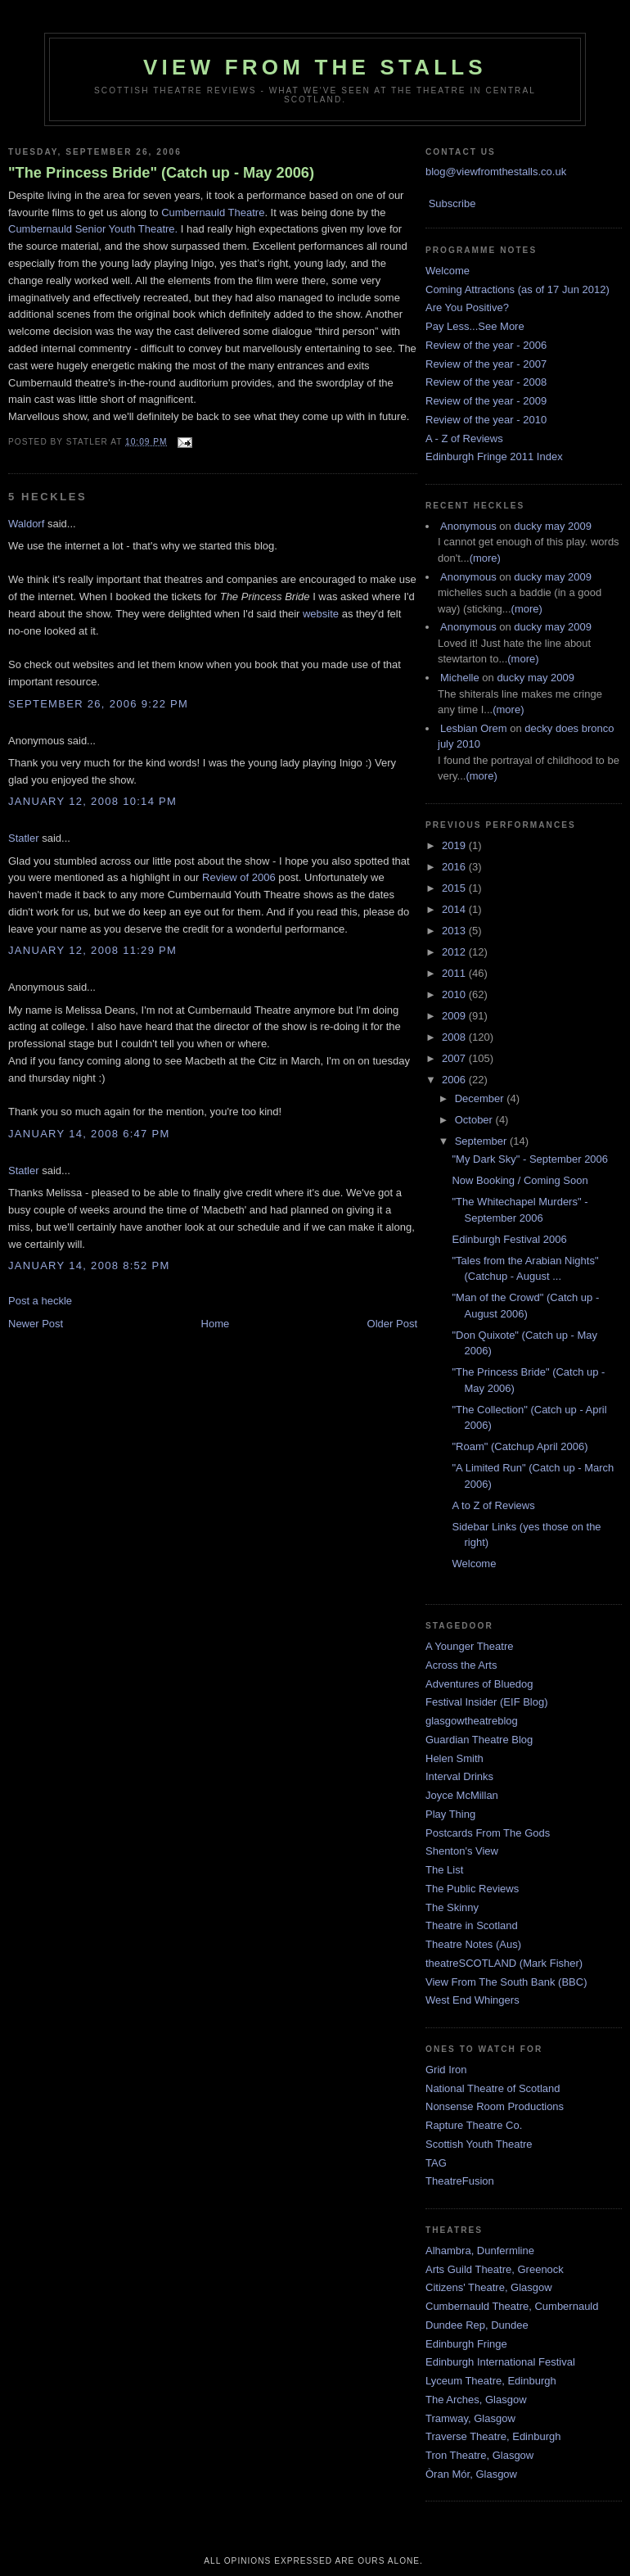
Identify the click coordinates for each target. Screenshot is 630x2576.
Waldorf (26, 523)
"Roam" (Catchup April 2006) (519, 1446)
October (475, 1120)
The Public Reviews (472, 1888)
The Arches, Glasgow (476, 2399)
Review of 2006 (239, 877)
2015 (455, 888)
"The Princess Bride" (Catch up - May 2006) (161, 173)
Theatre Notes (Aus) (473, 1944)
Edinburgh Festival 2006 (509, 1239)
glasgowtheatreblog (471, 1721)
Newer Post (35, 1323)
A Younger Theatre (469, 1646)
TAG (436, 2163)
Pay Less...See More (474, 326)
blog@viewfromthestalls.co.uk (495, 171)
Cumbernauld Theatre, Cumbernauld (512, 2306)
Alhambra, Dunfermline (479, 2250)
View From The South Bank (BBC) (506, 1982)
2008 (455, 1037)
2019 (455, 845)
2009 (455, 1016)
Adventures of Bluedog (479, 1684)
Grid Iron (446, 2069)
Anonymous (468, 526)
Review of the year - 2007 (486, 364)
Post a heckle (40, 1301)
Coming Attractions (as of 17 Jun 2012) (517, 289)
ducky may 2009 (553, 526)
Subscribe (452, 203)
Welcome (447, 270)
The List (444, 1870)
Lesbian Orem (473, 728)
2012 (455, 952)
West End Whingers (472, 2000)
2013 (455, 930)
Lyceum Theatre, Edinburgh (490, 2381)
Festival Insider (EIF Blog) (486, 1702)
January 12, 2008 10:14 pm (92, 801)
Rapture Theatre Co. (473, 2125)
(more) (485, 558)
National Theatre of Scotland (492, 2088)
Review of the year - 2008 (486, 382)
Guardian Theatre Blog (479, 1739)
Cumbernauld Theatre (212, 212)
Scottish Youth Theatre (479, 2144)
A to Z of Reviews (493, 1505)
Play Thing (450, 1814)
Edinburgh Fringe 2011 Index (494, 456)
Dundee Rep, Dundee (477, 2325)
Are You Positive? (467, 307)
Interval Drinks (459, 1776)
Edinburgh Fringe (466, 2344)
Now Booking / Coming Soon (519, 1180)
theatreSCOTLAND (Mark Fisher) (504, 1963)
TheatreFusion (459, 2181)
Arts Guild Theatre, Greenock (494, 2269)
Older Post (392, 1323)
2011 (455, 973)
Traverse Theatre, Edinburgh (492, 2436)
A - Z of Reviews (464, 438)
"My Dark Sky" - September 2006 (530, 1159)
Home (215, 1323)
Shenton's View (461, 1851)
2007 (455, 1058)
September (482, 1141)
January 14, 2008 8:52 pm (89, 1265)
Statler (23, 838)
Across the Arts (461, 1665)
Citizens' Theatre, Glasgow (488, 2287)
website (321, 614)
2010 (455, 994)
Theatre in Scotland (471, 1925)
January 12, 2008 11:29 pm (92, 950)
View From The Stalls (315, 67)
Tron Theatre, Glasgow (479, 2455)
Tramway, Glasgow (470, 2418)
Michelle (459, 677)
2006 (455, 1079)
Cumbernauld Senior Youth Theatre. (93, 229)
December (481, 1098)
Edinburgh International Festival (500, 2362)
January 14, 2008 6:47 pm (89, 1134)
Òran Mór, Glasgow (471, 2474)
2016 (455, 867)
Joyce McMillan (461, 1795)
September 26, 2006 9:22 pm (98, 704)
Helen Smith (454, 1758)
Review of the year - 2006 (486, 345)
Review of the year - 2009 (486, 401)
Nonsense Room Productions (494, 2106)
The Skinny (452, 1907)
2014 (455, 909)
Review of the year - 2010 (486, 420)
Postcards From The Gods (487, 1833)
